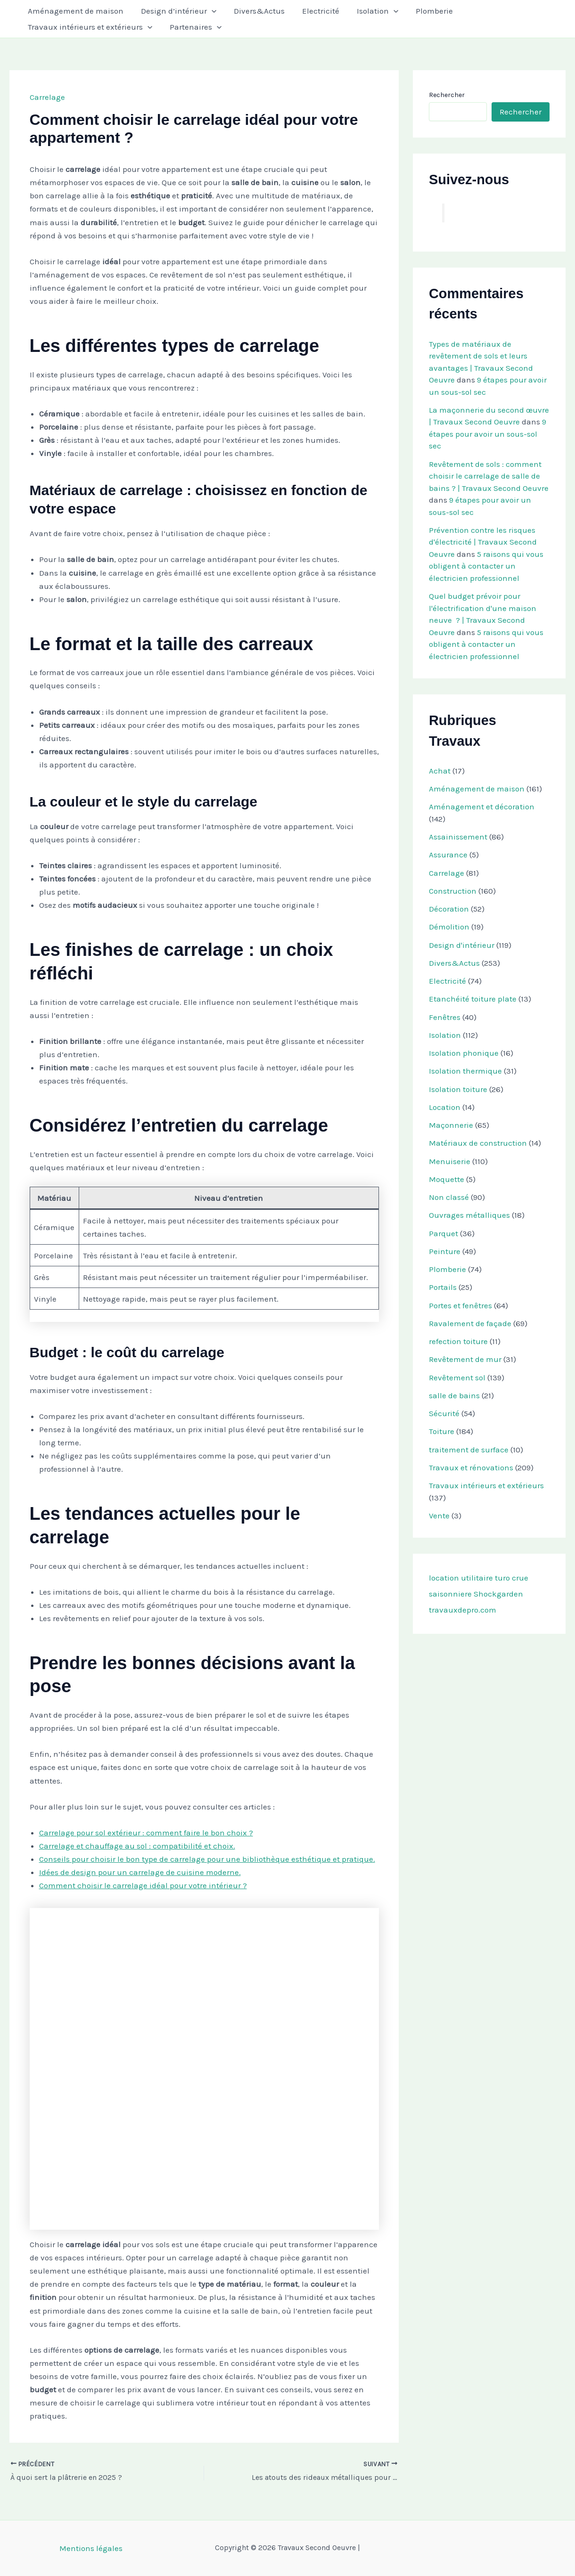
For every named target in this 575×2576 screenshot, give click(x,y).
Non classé (449, 1197)
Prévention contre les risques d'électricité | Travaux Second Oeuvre (483, 542)
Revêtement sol (457, 1377)
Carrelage (47, 97)
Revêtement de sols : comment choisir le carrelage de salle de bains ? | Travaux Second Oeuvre (489, 476)
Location (444, 1107)
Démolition (449, 926)
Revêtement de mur (465, 1359)
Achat (440, 770)
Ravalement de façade (470, 1323)
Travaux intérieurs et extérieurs (89, 27)
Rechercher (447, 95)
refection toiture (458, 1341)
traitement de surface (469, 1449)
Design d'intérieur (461, 945)
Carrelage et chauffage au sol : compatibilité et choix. (137, 1845)
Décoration (449, 908)
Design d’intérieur (176, 11)
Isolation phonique (464, 1053)
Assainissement (458, 836)
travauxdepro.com (462, 1609)
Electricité (315, 11)
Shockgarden (498, 1593)
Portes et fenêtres (460, 1305)
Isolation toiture (458, 1089)
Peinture (444, 1251)
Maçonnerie (451, 1125)
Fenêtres (444, 1017)
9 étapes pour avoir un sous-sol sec (487, 433)
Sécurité (444, 1413)
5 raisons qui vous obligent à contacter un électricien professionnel (486, 566)
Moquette (446, 1179)
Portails (443, 1287)
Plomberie (426, 11)
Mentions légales (91, 2548)
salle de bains (454, 1395)
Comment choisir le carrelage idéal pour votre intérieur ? (143, 1885)
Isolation (371, 11)
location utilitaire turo (469, 1577)
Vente (439, 1515)
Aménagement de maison (75, 11)
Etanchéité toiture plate (473, 998)
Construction (452, 891)
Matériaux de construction (478, 1143)
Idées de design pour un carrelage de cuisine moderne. (140, 1872)
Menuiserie (449, 1161)
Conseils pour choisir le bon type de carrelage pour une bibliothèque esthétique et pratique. (207, 1859)
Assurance (448, 854)
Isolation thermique (465, 1071)
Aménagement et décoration (481, 806)
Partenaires (193, 27)
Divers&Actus (255, 11)
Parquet (443, 1233)
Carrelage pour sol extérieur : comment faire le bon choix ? (146, 1832)
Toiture (441, 1431)
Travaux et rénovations (471, 1467)
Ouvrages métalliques (469, 1215)
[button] (209, 11)
